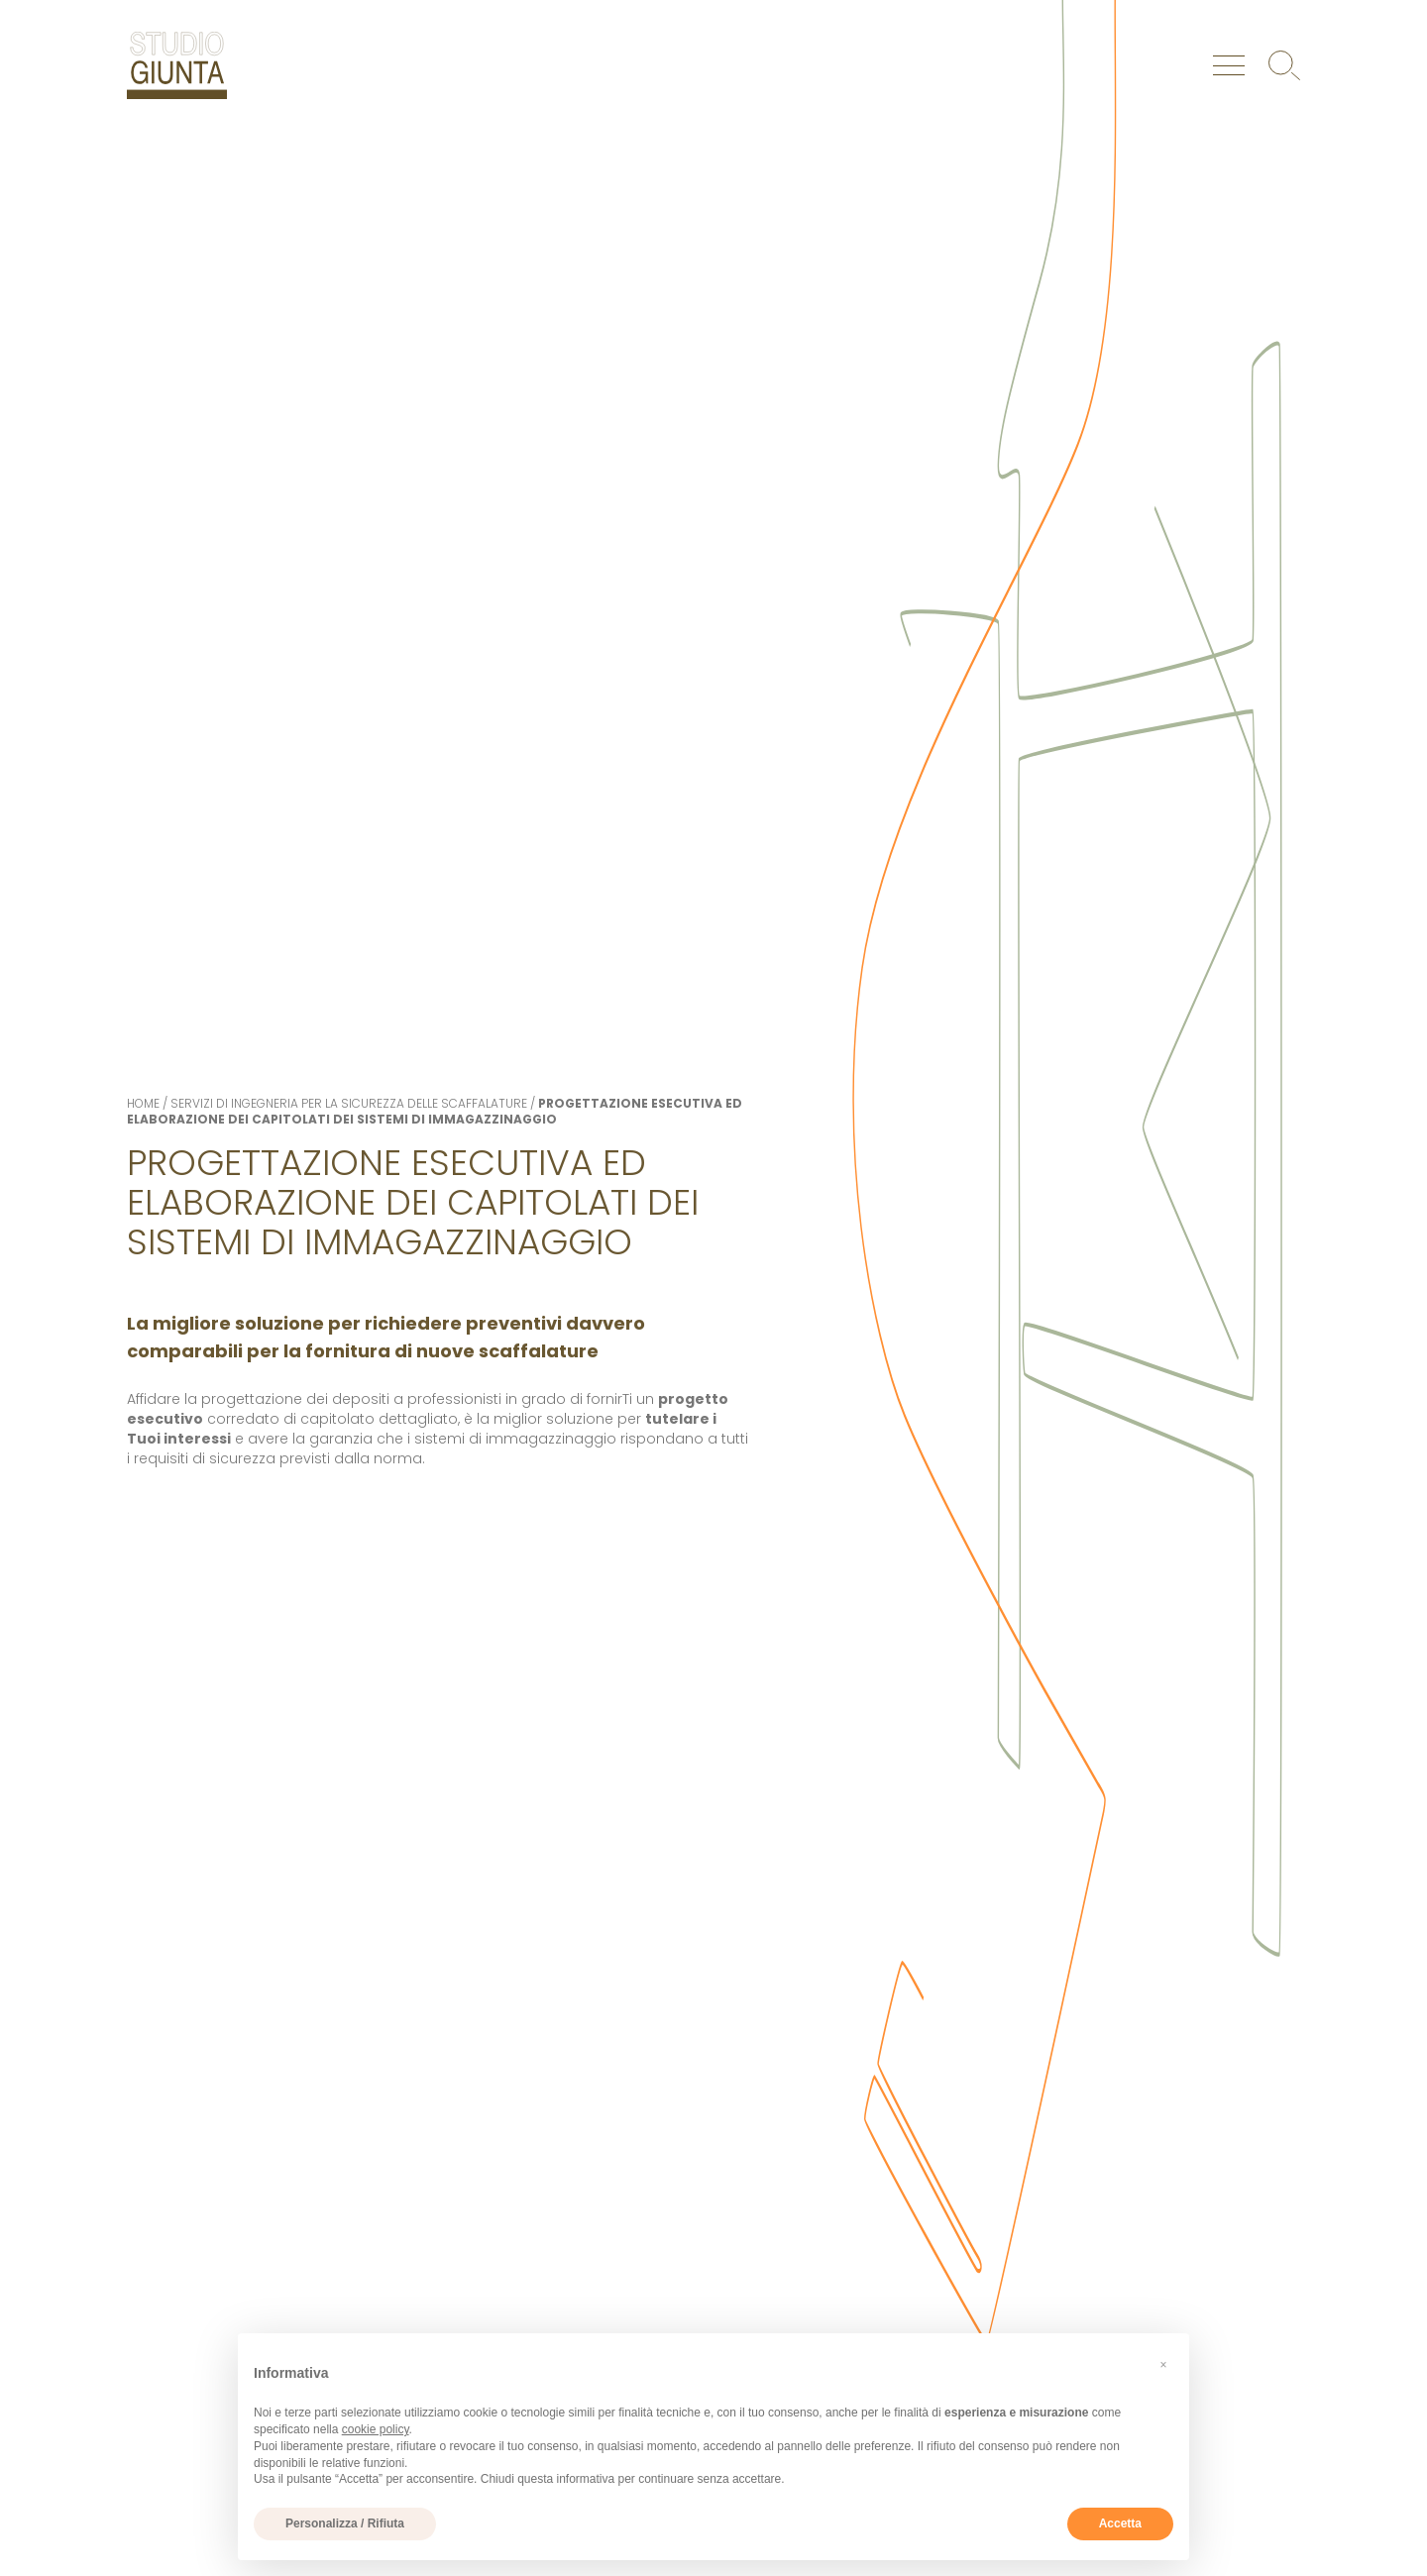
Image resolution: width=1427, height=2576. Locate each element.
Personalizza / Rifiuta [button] (344, 2523)
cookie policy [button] (375, 2429)
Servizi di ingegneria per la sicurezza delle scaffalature (348, 1103)
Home (143, 1103)
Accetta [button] (1120, 2523)
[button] (1163, 2365)
